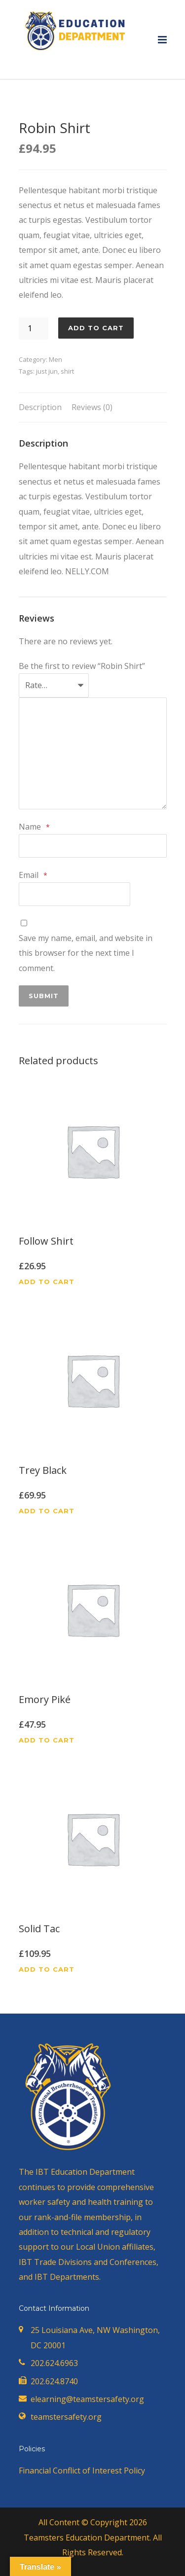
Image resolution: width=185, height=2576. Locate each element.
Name (34, 827)
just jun (47, 371)
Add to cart (96, 328)
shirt (67, 371)
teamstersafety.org (66, 2416)
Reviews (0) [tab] (92, 407)
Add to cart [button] (46, 1282)
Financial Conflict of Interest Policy (82, 2470)
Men (55, 359)
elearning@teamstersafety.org (87, 2399)
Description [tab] (40, 407)
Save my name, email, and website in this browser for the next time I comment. (85, 953)
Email (33, 875)
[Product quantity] (33, 328)
